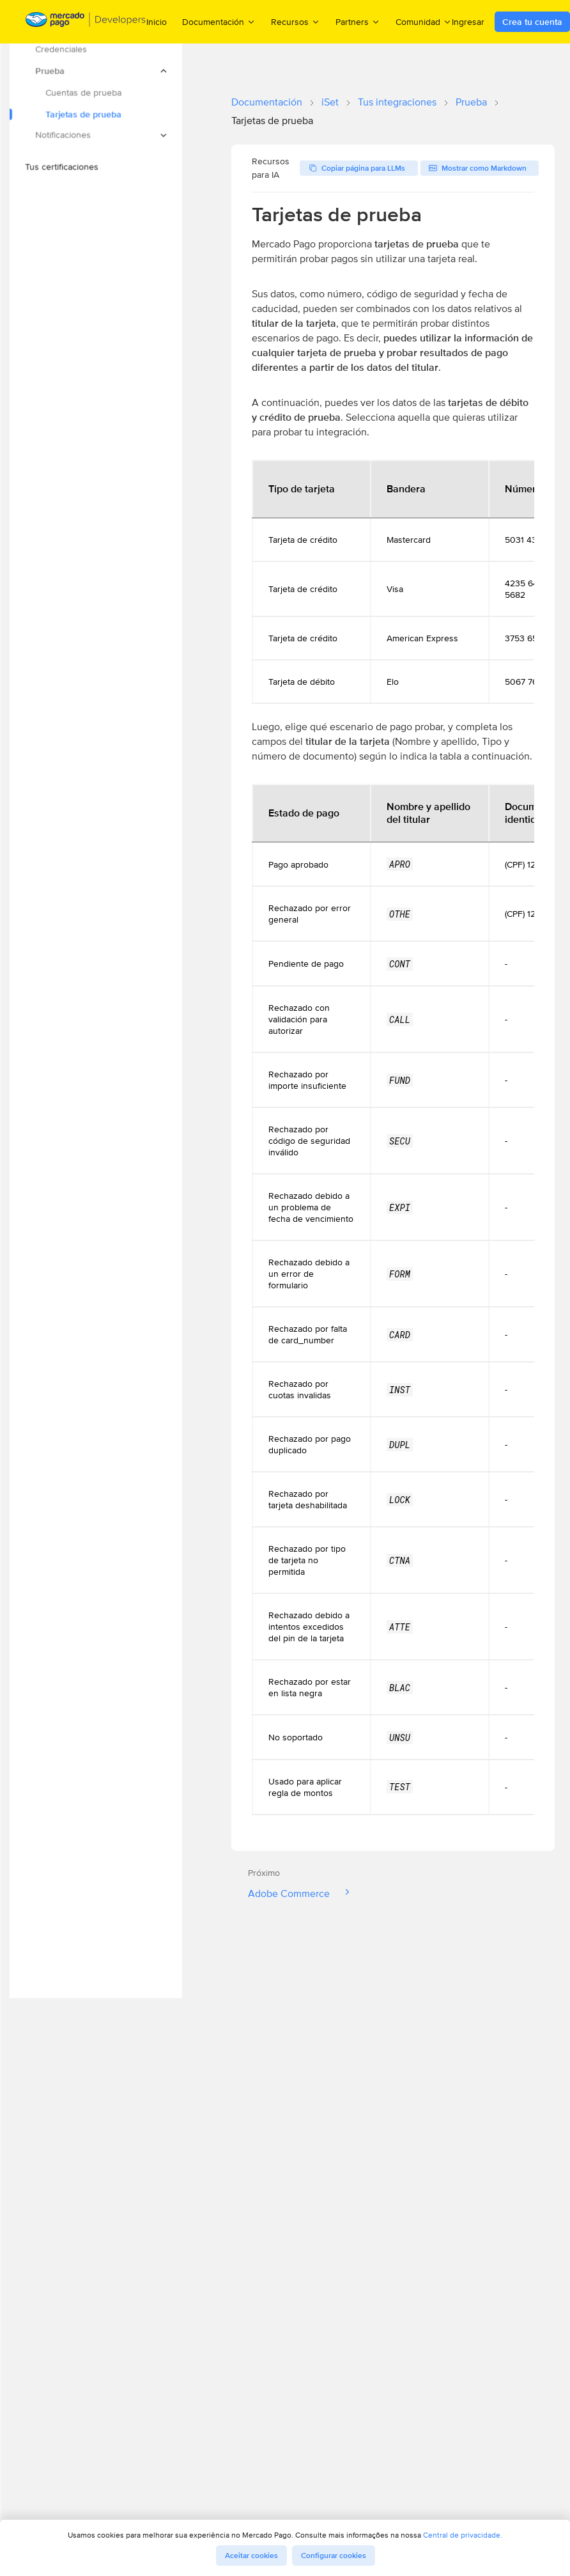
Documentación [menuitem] (219, 21)
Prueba (471, 102)
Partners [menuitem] (357, 21)
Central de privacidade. (462, 2534)
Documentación (266, 102)
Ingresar (468, 21)
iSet (330, 102)
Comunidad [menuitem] (424, 21)
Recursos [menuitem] (295, 21)
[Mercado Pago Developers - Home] (86, 22)
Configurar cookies (333, 2555)
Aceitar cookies (251, 2555)
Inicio (156, 21)
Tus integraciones (397, 102)
